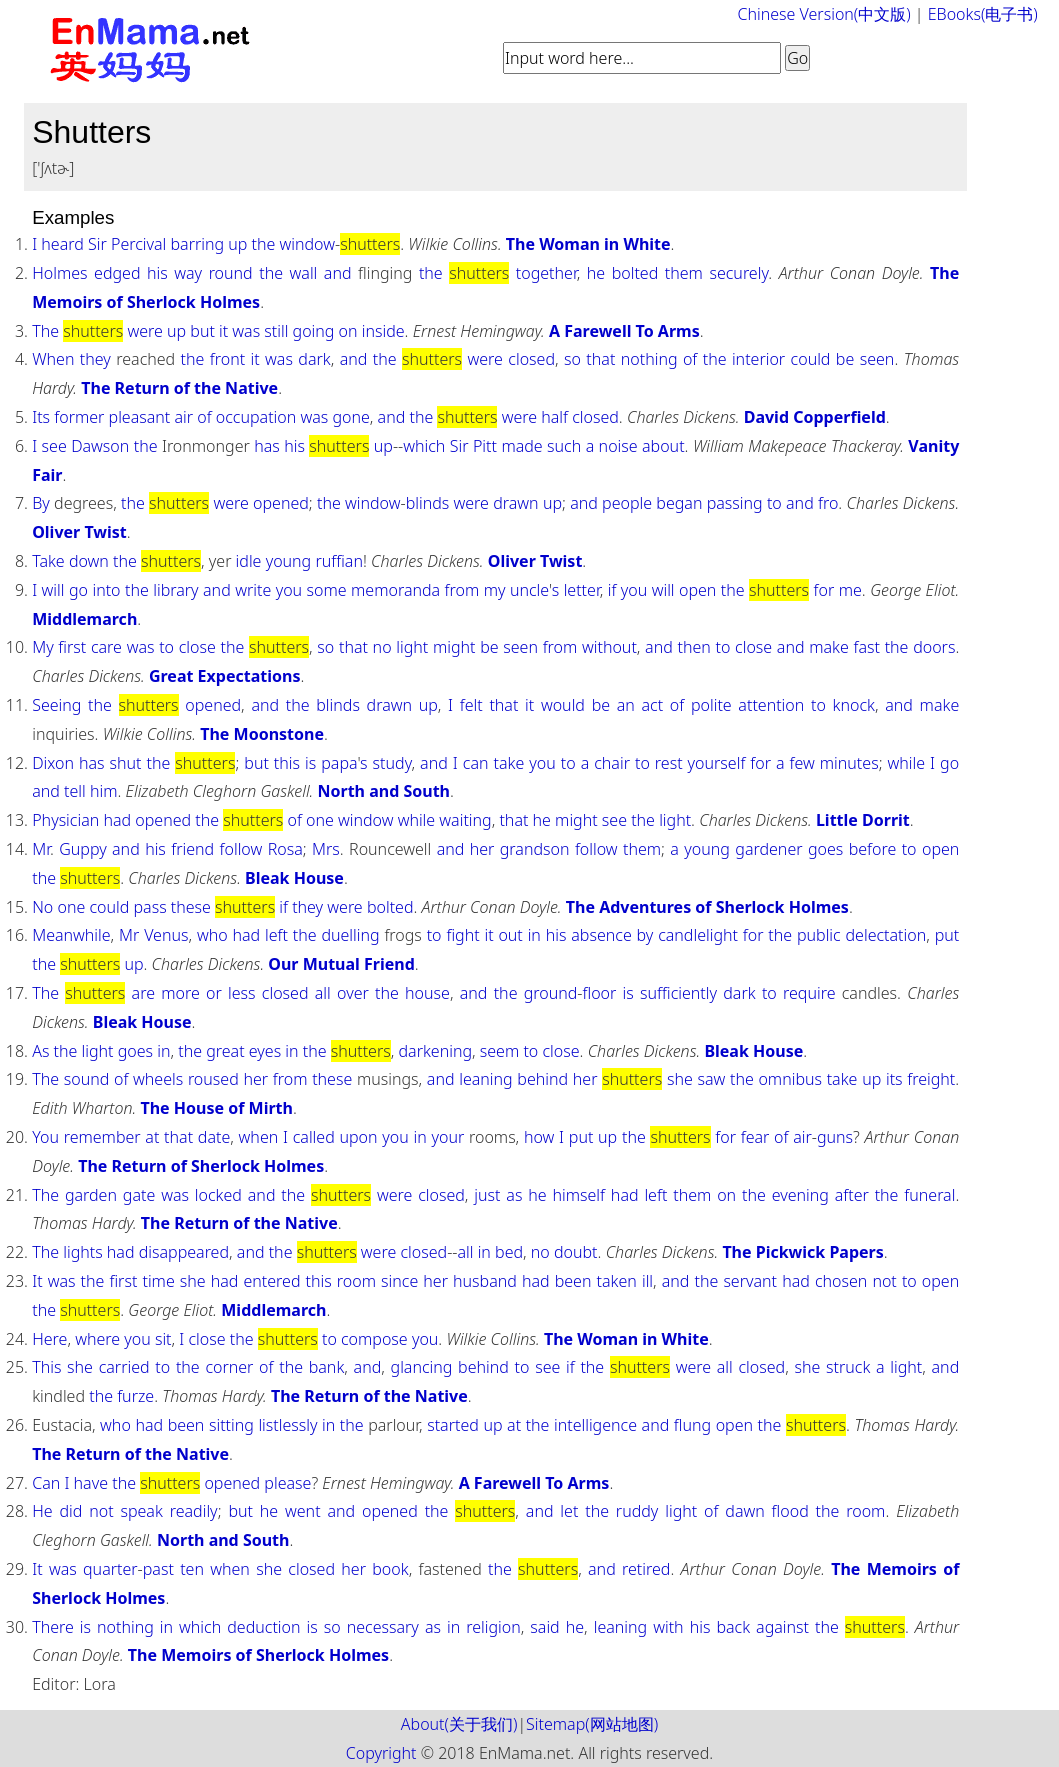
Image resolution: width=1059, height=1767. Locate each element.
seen (877, 359)
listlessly (287, 1425)
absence (601, 935)
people (627, 503)
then (693, 647)
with (668, 1627)
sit (163, 1339)
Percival (138, 244)
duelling (350, 935)
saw (711, 1079)
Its (41, 417)
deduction (263, 1627)
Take (48, 561)
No (42, 907)
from (462, 590)
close (197, 647)
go (78, 590)
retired (646, 1569)
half (554, 417)
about (663, 446)
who (212, 935)
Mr (41, 849)
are (143, 993)
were (144, 331)
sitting (231, 1425)
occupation (256, 417)
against (782, 1627)
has (267, 446)
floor (600, 993)
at (152, 1137)
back (733, 1627)
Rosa (285, 849)
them (684, 273)
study (392, 763)
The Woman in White (588, 244)
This (46, 1367)
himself (579, 1195)
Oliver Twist (79, 532)
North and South (384, 791)
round (231, 273)
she (680, 1079)
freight (931, 1079)
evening (800, 1195)
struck (848, 1367)
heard (62, 244)
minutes (849, 763)
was (246, 331)
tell (75, 791)
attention (771, 705)
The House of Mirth (216, 1108)
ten (192, 1569)
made (521, 446)
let (569, 1511)
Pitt (485, 446)
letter (582, 590)
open (697, 590)
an (626, 705)
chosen (841, 1281)
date (214, 1137)
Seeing (56, 705)
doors (934, 647)
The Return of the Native (179, 388)
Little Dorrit (863, 820)
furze (135, 1396)
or (214, 993)
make (829, 647)
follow (241, 849)
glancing (422, 1367)
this (287, 763)
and (338, 273)
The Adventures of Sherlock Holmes (707, 907)
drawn (515, 503)
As (40, 1051)
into (106, 590)
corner (229, 1367)
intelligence (595, 1425)
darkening (435, 1051)
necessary (383, 1627)
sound (87, 1079)
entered (271, 1281)
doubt (576, 1252)
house (427, 993)
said (544, 1627)
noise (618, 446)
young (289, 561)
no (382, 647)
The (45, 331)
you (289, 590)
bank (327, 1367)
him (104, 791)
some (327, 590)
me (850, 590)
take (509, 763)
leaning (485, 1079)
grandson (535, 849)
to (774, 503)
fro (828, 503)
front (227, 359)
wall (304, 273)
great (225, 1051)
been (573, 1281)
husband (485, 1281)
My (42, 647)
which (424, 446)
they (95, 359)
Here (49, 1339)
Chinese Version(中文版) (824, 14)
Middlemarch (84, 619)
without (609, 647)
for (824, 590)
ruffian (339, 561)
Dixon (53, 763)
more (180, 993)
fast (867, 647)
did (70, 1511)
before (873, 849)
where (97, 1339)
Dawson (100, 446)
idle (249, 561)
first (72, 647)
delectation (886, 935)
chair (612, 763)
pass (149, 907)
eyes (265, 1051)
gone (350, 417)
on (348, 331)
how (539, 1137)
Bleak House (294, 878)
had (117, 820)
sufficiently (678, 993)
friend (192, 849)
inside (383, 331)
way (188, 273)
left (276, 935)
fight (462, 935)
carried (124, 1367)
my (495, 590)
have (91, 1483)
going (314, 331)
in (534, 935)
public (819, 935)
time (158, 1281)
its (894, 1079)
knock (854, 705)
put (947, 935)
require (809, 993)
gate (139, 1195)
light (412, 647)
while (907, 763)
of (690, 359)
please (287, 1483)
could (811, 359)
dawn (744, 1511)
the (264, 244)
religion (493, 1627)
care (106, 647)
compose (374, 1339)
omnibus (790, 1079)
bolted (635, 273)
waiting (465, 820)
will (53, 590)
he (596, 273)
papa (339, 763)
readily (194, 1511)
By (41, 503)
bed (509, 1252)
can (476, 763)
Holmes (59, 273)
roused (213, 1079)
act (653, 705)
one (320, 820)
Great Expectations (224, 676)
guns (835, 1137)
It (37, 1281)
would (563, 705)
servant (750, 1281)
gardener (768, 849)
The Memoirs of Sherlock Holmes (258, 1655)
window (307, 244)
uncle (529, 590)
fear (755, 1137)
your (447, 1137)
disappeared (184, 1252)
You (45, 1137)
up (237, 244)
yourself (717, 763)
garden (91, 1195)
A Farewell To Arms (624, 331)
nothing (649, 359)
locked (218, 1195)
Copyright (381, 1753)
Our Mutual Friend (341, 964)
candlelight (698, 935)
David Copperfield (815, 417)
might (454, 647)
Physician (65, 820)
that (600, 359)
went (303, 1511)
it (223, 331)
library (175, 590)
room (356, 1281)
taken (617, 1281)
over (353, 993)
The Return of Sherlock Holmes (201, 1166)
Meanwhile (71, 935)
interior (758, 359)
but (202, 331)
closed (531, 359)
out (510, 935)
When (53, 359)
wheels (158, 1079)
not (884, 1281)
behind (542, 1079)
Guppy (82, 849)
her (482, 849)
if (612, 590)
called (314, 1137)
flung (692, 1425)
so (572, 359)
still (276, 331)
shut (126, 763)
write (253, 590)
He (42, 1511)
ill (647, 1281)
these (191, 907)
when (259, 1137)
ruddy (637, 1511)
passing (735, 503)
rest (669, 763)
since (399, 1281)
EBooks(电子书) (983, 14)
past (158, 1569)
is (310, 763)
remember (102, 1137)
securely (738, 273)
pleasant (140, 417)
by (645, 935)
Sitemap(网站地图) (592, 1724)
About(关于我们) (459, 1724)
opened (281, 503)
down (89, 561)
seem (499, 1051)
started (453, 1425)
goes (825, 849)
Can (46, 1483)
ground (551, 993)
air (183, 417)
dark (314, 359)
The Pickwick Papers (802, 1252)
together (546, 273)
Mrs (326, 849)
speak (141, 1511)
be (845, 359)
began (679, 503)
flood (790, 1511)
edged (117, 273)
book (390, 1569)
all (323, 993)
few (802, 763)
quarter (110, 1569)
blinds (428, 503)
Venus (166, 935)
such (564, 446)
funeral (929, 1195)
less (242, 993)
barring (198, 244)
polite (711, 705)
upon (358, 1137)
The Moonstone (262, 734)
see (54, 446)
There (53, 1627)
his (157, 273)
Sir (97, 244)
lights (82, 1252)
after (852, 1195)
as (514, 1195)
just (487, 1195)
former (79, 417)
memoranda (395, 590)
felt (471, 705)
